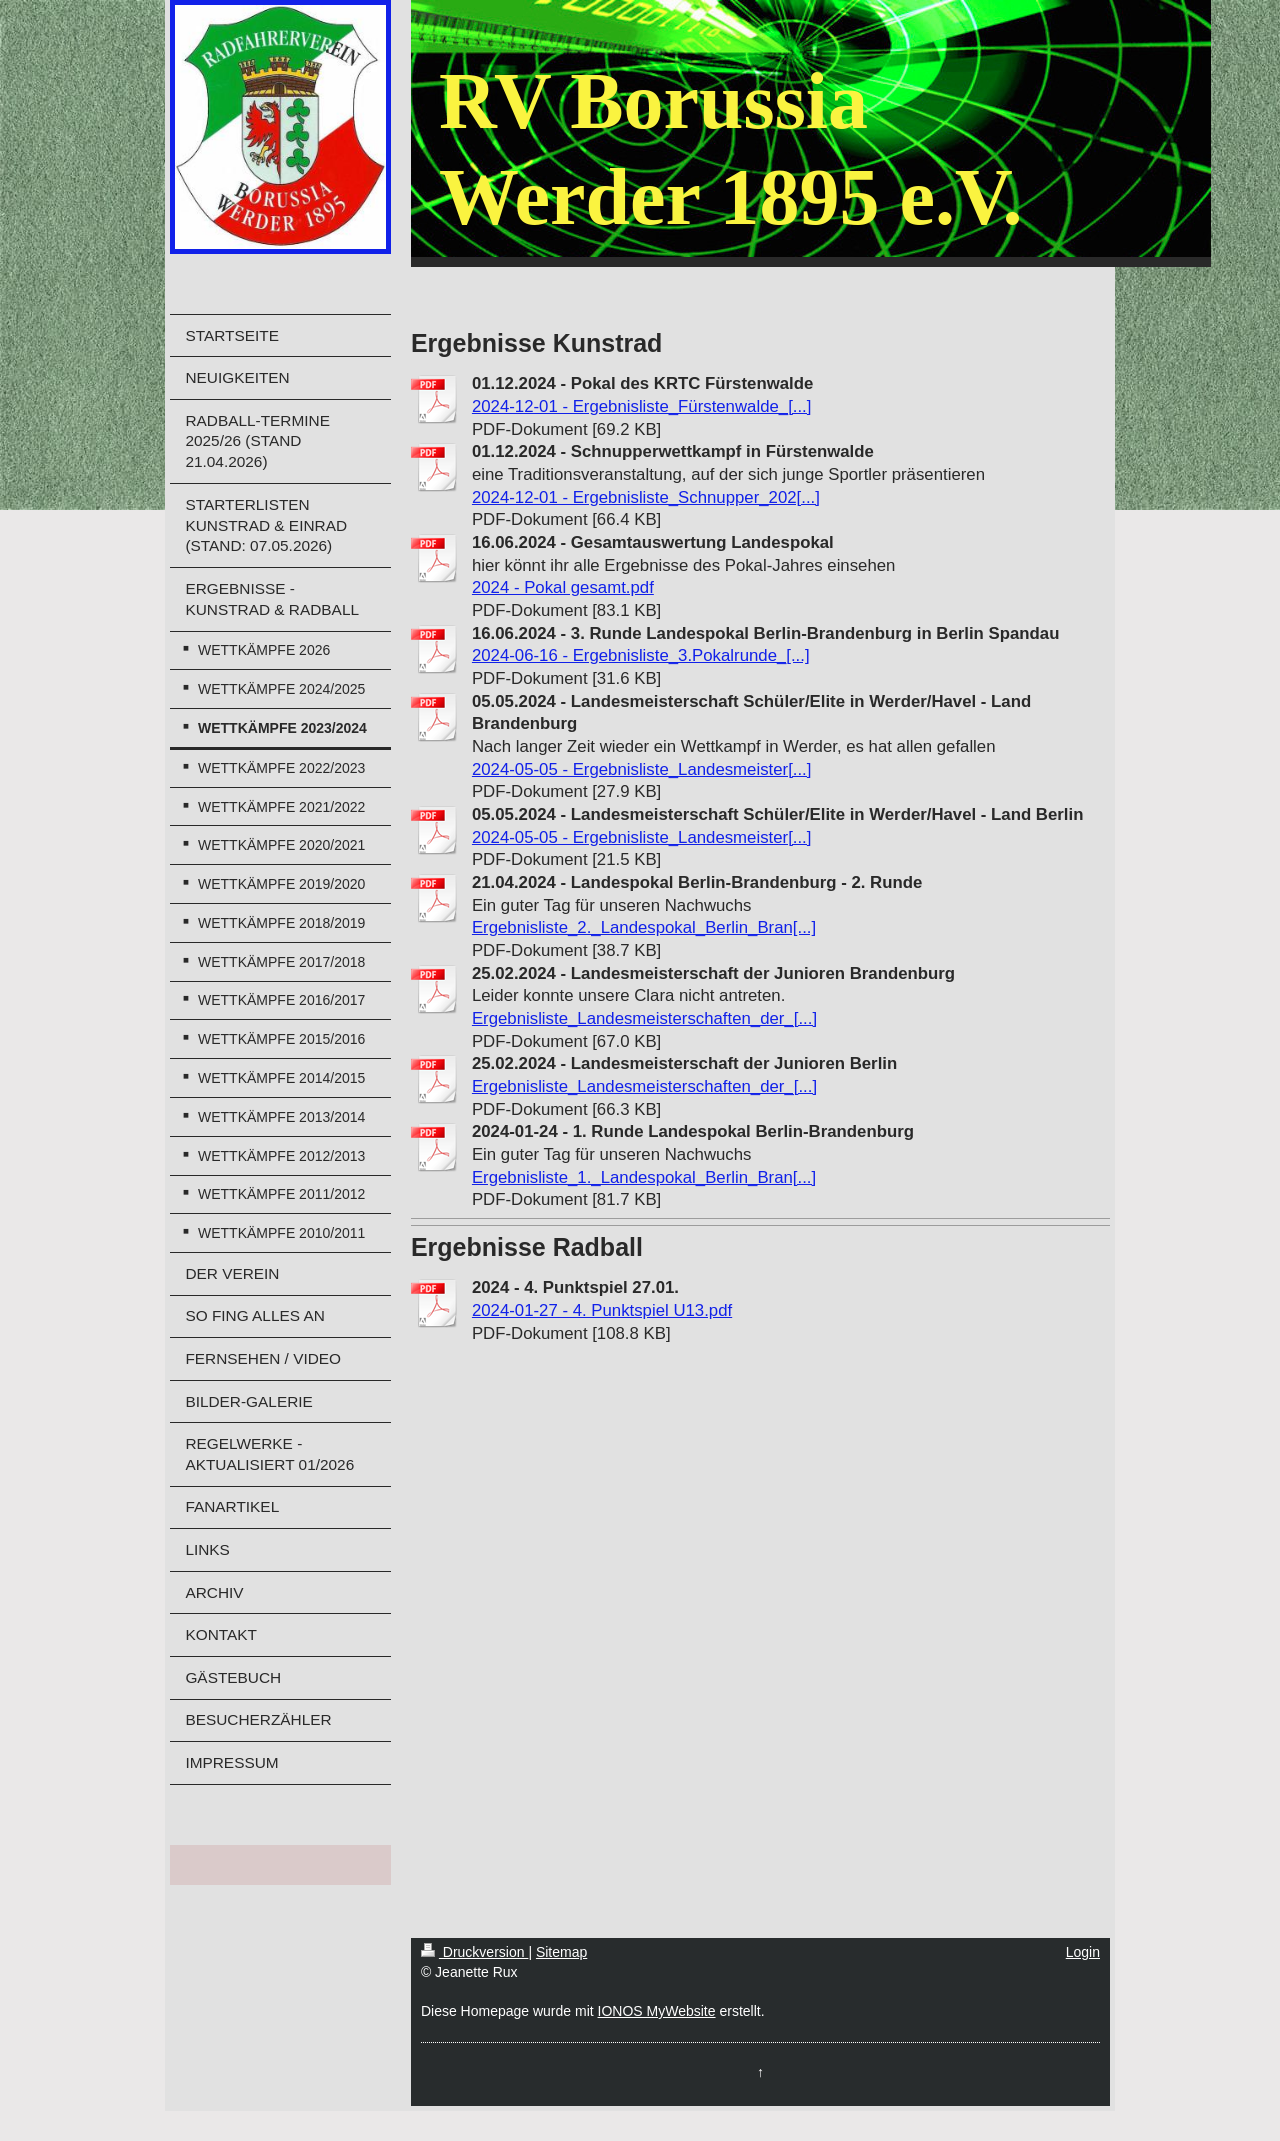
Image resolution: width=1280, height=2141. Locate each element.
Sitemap (561, 1952)
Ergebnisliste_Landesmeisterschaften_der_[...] (644, 1018)
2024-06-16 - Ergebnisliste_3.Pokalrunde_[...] (641, 655)
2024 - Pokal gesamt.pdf (563, 587)
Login (1083, 1952)
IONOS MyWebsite (657, 2011)
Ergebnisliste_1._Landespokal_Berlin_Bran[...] (644, 1177)
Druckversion (474, 1952)
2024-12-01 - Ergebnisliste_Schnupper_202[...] (646, 497)
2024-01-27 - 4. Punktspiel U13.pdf (602, 1310)
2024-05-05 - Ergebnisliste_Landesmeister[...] (642, 769)
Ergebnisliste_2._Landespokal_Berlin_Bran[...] (644, 927)
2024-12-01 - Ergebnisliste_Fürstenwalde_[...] (642, 406)
